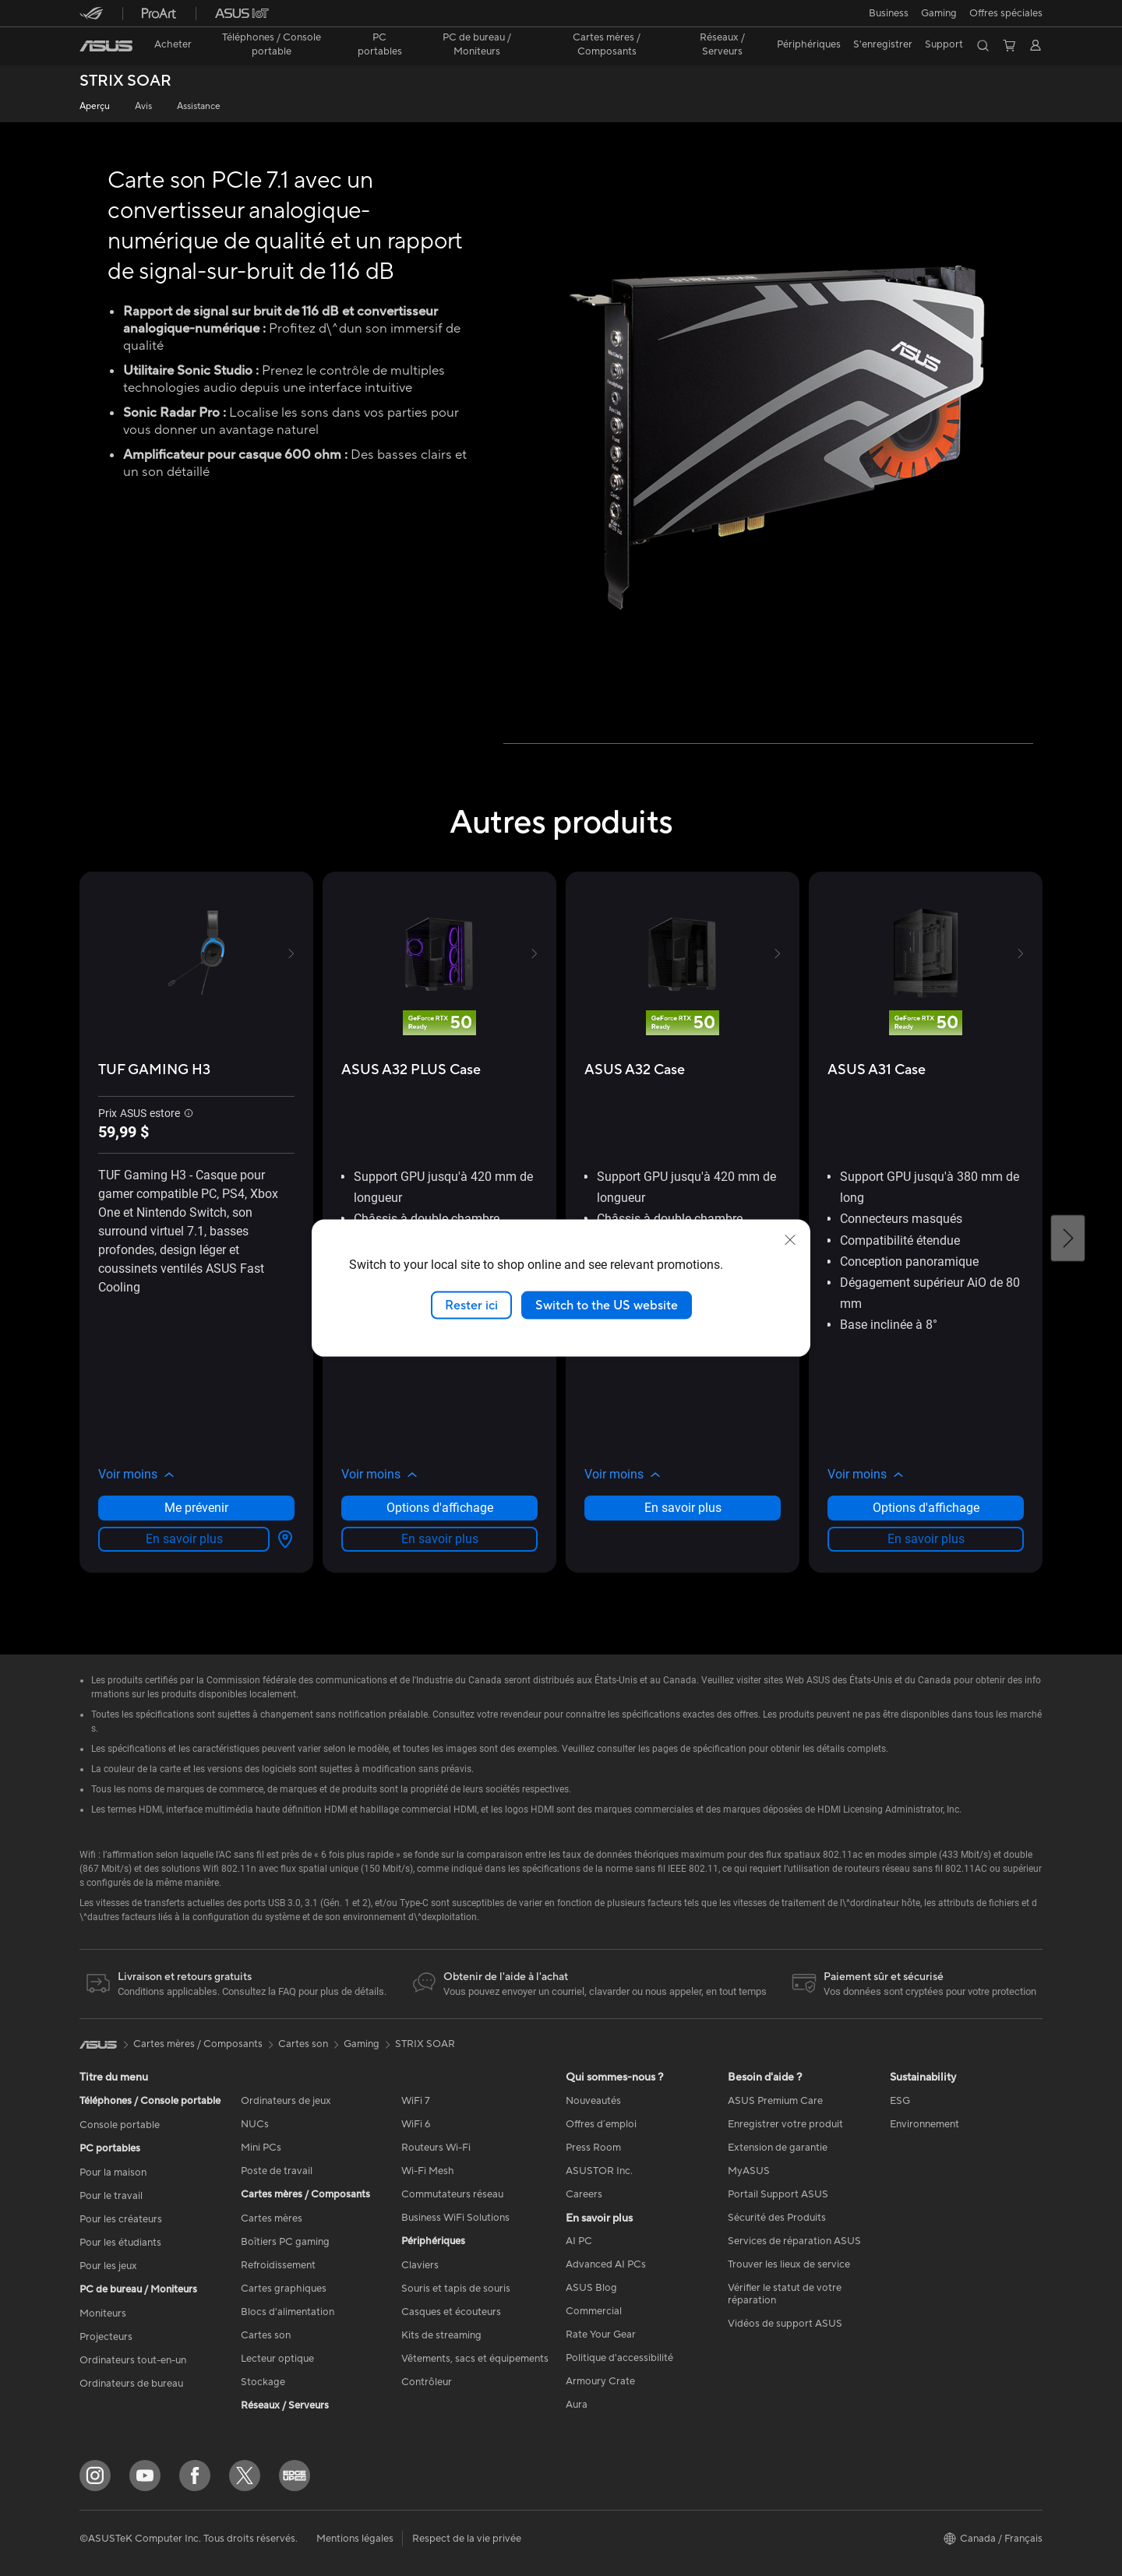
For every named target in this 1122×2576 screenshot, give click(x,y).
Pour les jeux (108, 2266)
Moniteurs (102, 2313)
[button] (889, 13)
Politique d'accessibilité (619, 2358)
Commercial (594, 2311)
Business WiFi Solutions (455, 2217)
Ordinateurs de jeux (286, 2101)
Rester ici (471, 1305)
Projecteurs (105, 2337)
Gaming (361, 2044)
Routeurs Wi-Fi (436, 2147)
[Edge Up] (294, 2475)
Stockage (263, 2382)
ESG (900, 2101)
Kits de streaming (441, 2335)
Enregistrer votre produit (785, 2124)
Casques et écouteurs (451, 2312)
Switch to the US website (606, 1305)
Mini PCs (261, 2147)
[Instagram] (95, 2475)
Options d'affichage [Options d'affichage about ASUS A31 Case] (926, 1507)
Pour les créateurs (120, 2219)
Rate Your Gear (601, 2334)
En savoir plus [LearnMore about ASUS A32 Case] (683, 1507)
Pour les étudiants (120, 2242)
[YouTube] (145, 2475)
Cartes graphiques (283, 2288)
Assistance (199, 106)
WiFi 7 (415, 2101)
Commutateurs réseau (452, 2194)
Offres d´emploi (601, 2124)
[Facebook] (194, 2475)
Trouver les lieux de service (789, 2264)
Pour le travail (111, 2196)
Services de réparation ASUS (794, 2241)
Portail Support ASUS (778, 2194)
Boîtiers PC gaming (285, 2242)
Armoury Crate (600, 2381)
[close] (790, 1239)
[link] (105, 46)
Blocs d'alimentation (287, 2312)
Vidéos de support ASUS (785, 2323)
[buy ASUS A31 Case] (876, 1069)
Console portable (119, 2125)
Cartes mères (271, 2218)
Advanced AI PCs (606, 2264)
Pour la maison (112, 2172)
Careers (584, 2194)
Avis (143, 106)
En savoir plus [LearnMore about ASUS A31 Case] (926, 1538)
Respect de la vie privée (466, 2538)
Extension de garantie (777, 2147)
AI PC (579, 2241)
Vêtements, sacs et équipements (475, 2358)
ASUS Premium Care (775, 2101)
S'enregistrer (882, 44)
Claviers (420, 2265)
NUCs (255, 2124)
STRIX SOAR (125, 81)
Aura (576, 2404)
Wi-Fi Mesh (427, 2171)
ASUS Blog (591, 2288)
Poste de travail (276, 2171)
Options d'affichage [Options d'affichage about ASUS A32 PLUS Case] (439, 1507)
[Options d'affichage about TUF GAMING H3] (282, 1539)
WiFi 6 (415, 2124)
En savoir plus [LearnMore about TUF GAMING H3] (184, 1538)
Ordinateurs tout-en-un (132, 2360)
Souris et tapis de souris (455, 2288)
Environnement (924, 2124)
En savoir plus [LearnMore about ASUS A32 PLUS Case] (439, 1538)
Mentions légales (354, 2538)
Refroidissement (278, 2265)
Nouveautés (593, 2101)
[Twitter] (244, 2475)
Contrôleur (426, 2382)
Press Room (593, 2147)
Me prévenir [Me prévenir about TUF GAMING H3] (196, 1507)
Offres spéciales (1006, 13)
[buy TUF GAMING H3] (154, 1069)
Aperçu (94, 106)
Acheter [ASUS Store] (173, 44)
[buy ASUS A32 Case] (634, 1069)
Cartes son (266, 2335)
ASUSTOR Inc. (599, 2171)
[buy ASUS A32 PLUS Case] (411, 1069)
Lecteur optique (277, 2358)
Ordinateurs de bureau (131, 2383)
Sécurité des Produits (777, 2217)
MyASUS (749, 2171)
